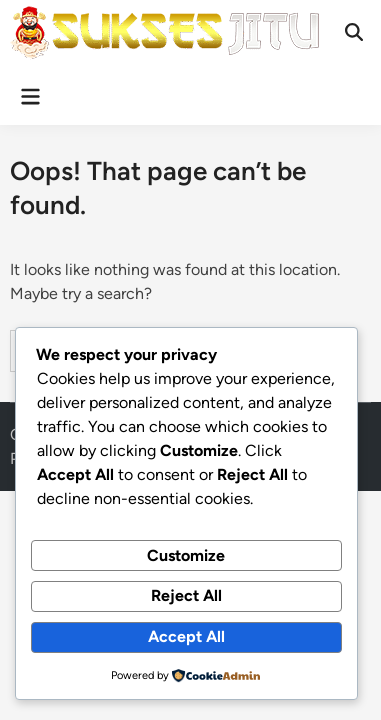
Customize (186, 555)
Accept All (186, 636)
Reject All (186, 595)
